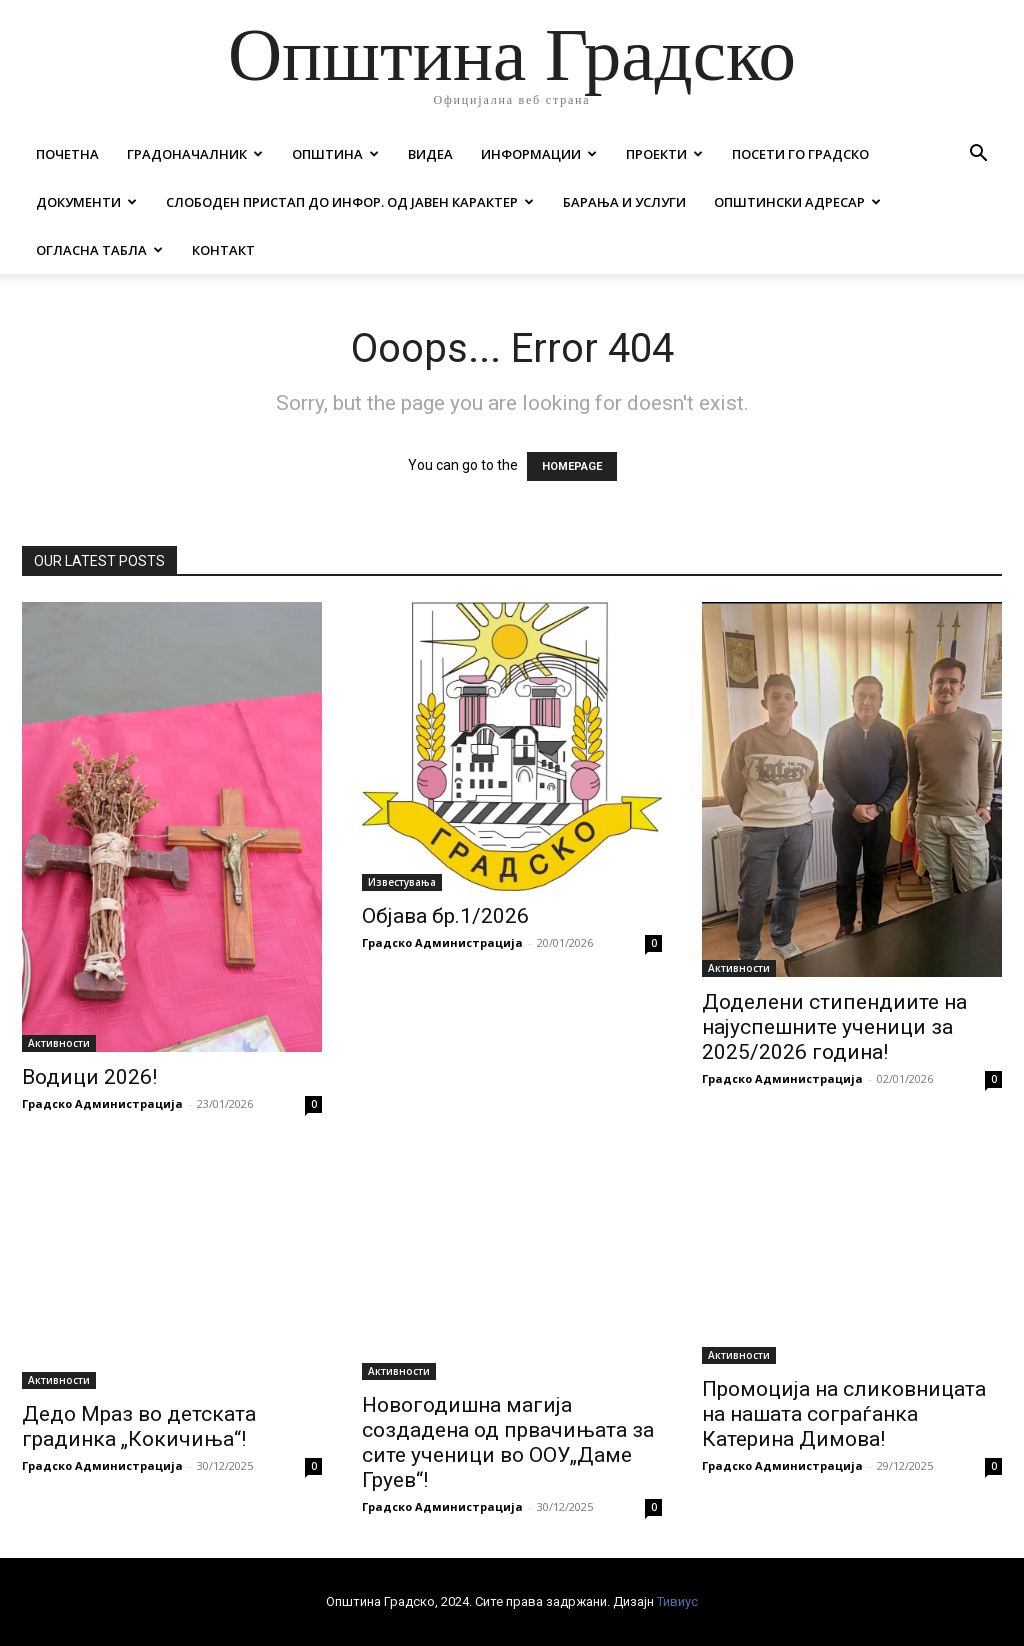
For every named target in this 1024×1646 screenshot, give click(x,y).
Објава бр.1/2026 (445, 916)
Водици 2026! (89, 1077)
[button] (978, 155)
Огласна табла (99, 250)
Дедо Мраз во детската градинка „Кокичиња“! (139, 1426)
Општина (335, 154)
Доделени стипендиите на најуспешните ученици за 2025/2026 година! (834, 1027)
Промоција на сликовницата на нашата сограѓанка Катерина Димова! (844, 1414)
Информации (539, 154)
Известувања (402, 882)
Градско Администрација (102, 1103)
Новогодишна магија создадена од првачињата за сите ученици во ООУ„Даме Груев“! (508, 1442)
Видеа (430, 154)
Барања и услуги (624, 202)
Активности (59, 1043)
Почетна (67, 154)
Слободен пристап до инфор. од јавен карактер (350, 202)
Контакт (223, 250)
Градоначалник (195, 154)
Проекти (664, 154)
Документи (86, 202)
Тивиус (677, 1601)
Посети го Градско (800, 154)
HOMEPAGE (572, 466)
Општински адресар (797, 202)
